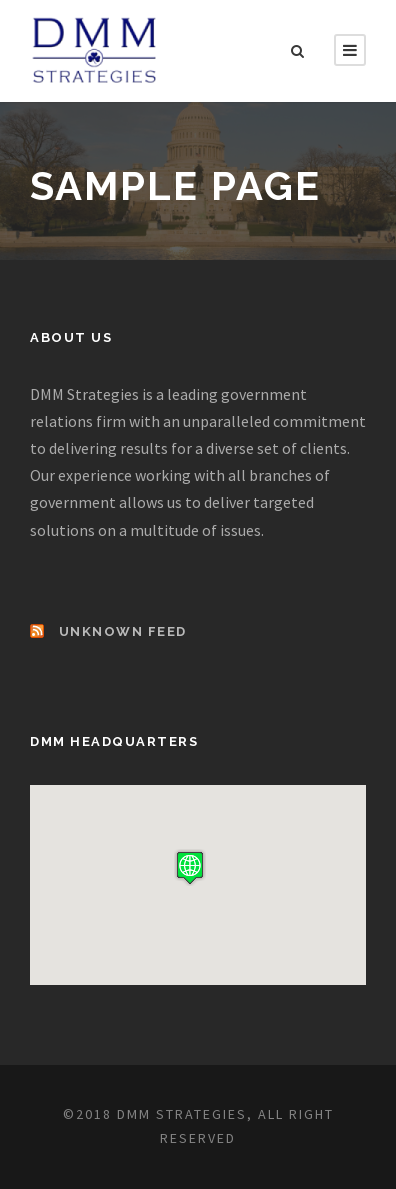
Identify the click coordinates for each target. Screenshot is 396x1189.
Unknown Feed (123, 631)
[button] (190, 867)
